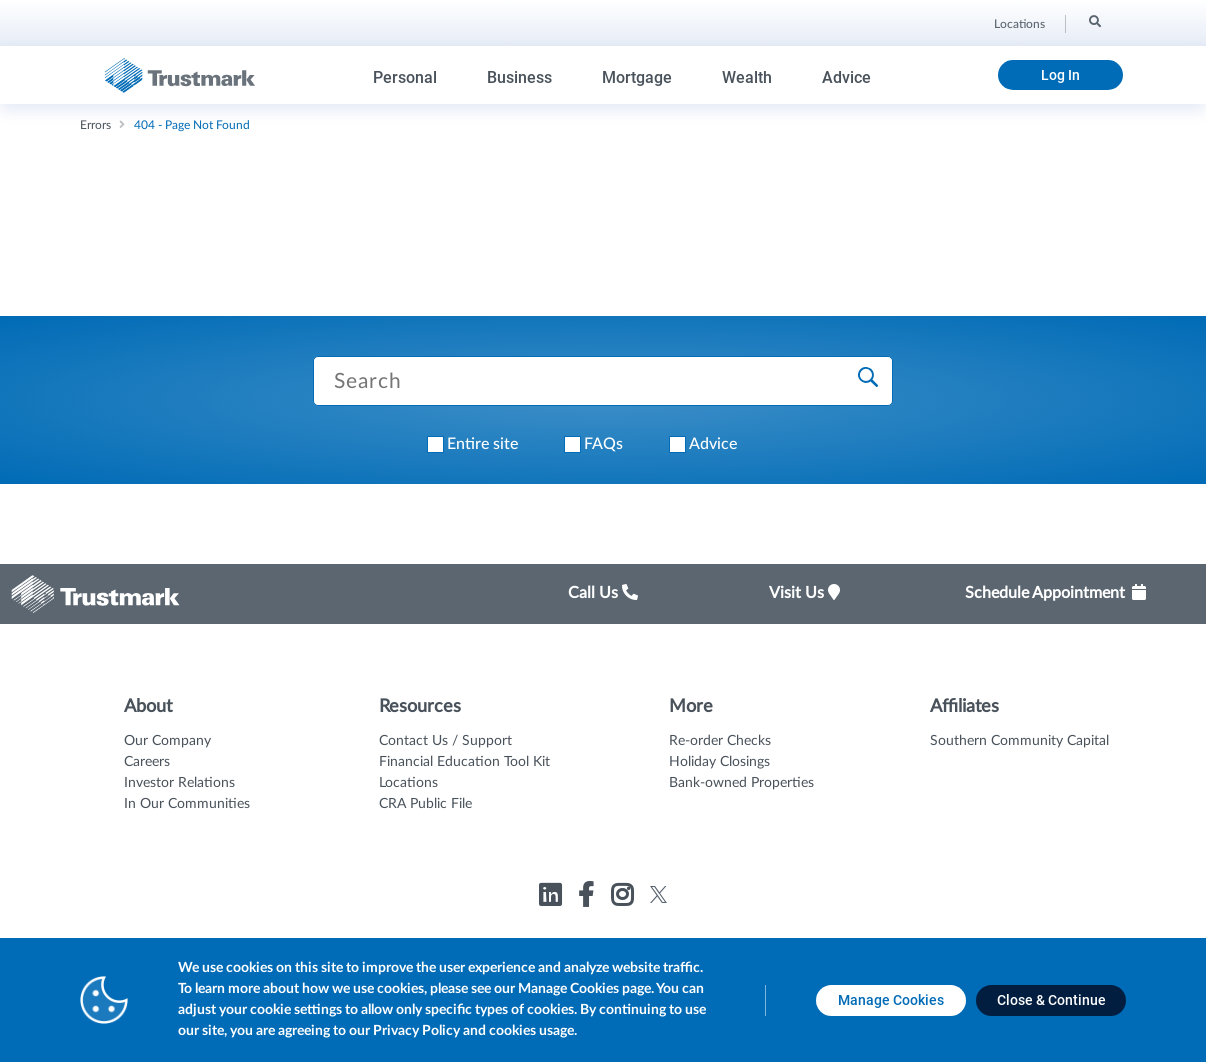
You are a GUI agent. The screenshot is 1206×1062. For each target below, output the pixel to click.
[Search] (1093, 21)
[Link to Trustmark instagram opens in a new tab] (624, 898)
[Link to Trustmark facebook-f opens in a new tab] (588, 898)
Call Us (603, 593)
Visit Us (804, 593)
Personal (405, 77)
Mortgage (637, 77)
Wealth (747, 77)
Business (519, 77)
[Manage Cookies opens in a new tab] (891, 1000)
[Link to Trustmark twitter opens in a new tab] (658, 894)
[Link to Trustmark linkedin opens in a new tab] (552, 898)
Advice (846, 77)
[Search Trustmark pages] (603, 381)
